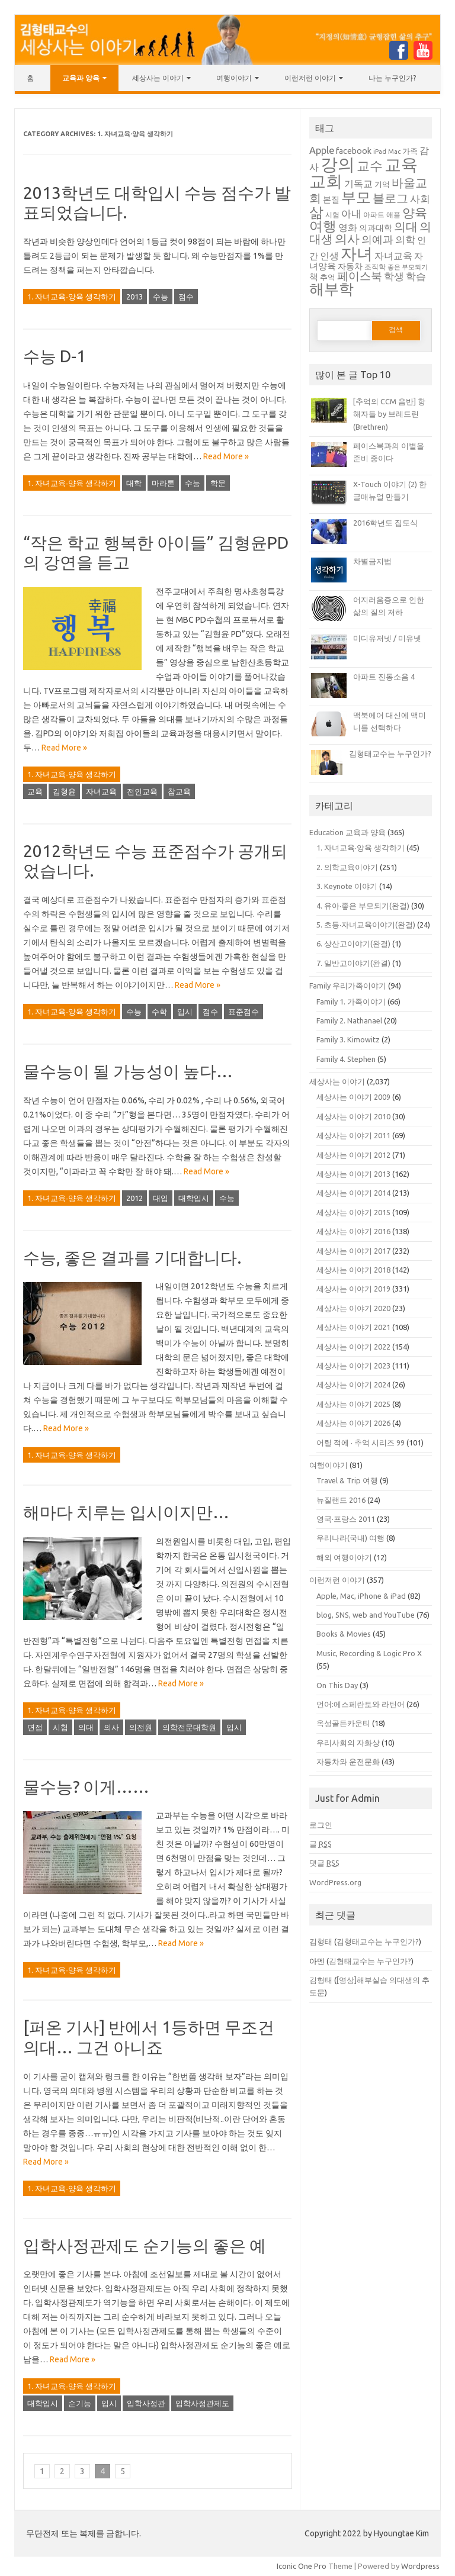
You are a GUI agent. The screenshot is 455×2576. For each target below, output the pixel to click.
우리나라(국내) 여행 (350, 1538)
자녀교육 (101, 791)
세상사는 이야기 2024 (353, 1384)
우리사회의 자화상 (348, 1742)
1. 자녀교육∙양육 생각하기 (71, 296)
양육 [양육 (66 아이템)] (414, 213)
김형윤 (64, 791)
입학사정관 (146, 2403)
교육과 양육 (81, 78)
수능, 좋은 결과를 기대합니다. (132, 1257)
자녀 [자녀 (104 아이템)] (357, 253)
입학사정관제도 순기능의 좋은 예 (144, 2245)
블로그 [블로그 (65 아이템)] (390, 198)
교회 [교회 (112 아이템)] (325, 181)
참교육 (179, 791)
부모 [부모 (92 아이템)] (356, 196)
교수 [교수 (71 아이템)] (370, 166)
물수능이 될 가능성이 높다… (128, 1071)
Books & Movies (343, 1634)
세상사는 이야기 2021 (353, 1327)
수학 (159, 1011)
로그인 (320, 1825)
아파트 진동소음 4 (384, 676)
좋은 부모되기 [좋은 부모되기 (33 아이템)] (407, 267)
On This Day (337, 1685)
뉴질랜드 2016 (341, 1500)
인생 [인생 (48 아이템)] (329, 255)
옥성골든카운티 (343, 1723)
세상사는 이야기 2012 (353, 1155)
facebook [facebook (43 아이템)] (353, 151)
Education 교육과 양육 (347, 832)
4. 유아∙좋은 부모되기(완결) (363, 905)
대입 (160, 1198)
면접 (35, 1727)
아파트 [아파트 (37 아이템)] (373, 214)
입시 (185, 1011)
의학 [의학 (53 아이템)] (405, 239)
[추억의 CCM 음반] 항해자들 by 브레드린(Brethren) (389, 414)
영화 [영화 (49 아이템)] (347, 227)
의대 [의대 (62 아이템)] (406, 226)
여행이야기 (234, 78)
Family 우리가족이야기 (347, 985)
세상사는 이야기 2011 (353, 1135)
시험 (60, 1727)
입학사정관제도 (202, 2403)
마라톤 (163, 483)
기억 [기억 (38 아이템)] (382, 184)
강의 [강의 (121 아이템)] (338, 164)
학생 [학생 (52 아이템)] (394, 276)
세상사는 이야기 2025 (353, 1404)
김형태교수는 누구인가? (390, 753)
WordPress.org (335, 1882)
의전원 (140, 1727)
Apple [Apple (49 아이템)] (321, 150)
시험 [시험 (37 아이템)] (332, 214)
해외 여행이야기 (344, 1557)
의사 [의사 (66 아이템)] (347, 239)
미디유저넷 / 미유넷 (387, 638)
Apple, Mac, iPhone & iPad (361, 1596)
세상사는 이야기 (158, 78)
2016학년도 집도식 (385, 523)
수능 (160, 296)
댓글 (324, 1863)
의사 (111, 1727)
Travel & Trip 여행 (347, 1480)
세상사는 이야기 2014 (353, 1193)
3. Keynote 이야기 (346, 886)
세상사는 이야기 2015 (353, 1212)
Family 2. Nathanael (349, 1020)
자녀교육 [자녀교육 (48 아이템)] (393, 255)
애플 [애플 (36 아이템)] (393, 214)
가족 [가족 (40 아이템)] (410, 151)
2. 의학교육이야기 (347, 867)
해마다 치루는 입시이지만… (126, 1512)
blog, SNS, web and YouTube (365, 1615)
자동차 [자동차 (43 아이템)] (350, 266)
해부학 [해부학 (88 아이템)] (331, 289)
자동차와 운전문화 (348, 1761)
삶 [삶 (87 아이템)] (316, 212)
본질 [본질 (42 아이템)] (331, 199)
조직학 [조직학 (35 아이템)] (375, 267)
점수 (186, 296)
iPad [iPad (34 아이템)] (379, 151)
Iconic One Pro (301, 2566)
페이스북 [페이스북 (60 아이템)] (359, 275)
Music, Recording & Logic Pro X (369, 1653)
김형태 (320, 1941)
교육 (35, 791)
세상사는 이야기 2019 (353, 1288)
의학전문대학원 (189, 1727)
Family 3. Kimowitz (348, 1039)
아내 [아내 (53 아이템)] (351, 213)
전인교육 (142, 791)
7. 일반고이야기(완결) (353, 963)
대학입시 (193, 1198)
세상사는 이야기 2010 (353, 1116)
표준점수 (243, 1011)
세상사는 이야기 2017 (353, 1251)
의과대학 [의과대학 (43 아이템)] (375, 228)
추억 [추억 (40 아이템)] (327, 277)
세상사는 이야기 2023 (353, 1365)
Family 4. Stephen (346, 1059)
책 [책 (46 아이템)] (313, 277)
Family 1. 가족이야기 (351, 1001)
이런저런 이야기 (310, 78)
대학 (134, 483)
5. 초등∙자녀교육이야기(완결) (366, 924)
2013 (134, 296)
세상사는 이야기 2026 (353, 1423)
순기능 (79, 2403)
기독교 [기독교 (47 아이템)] (358, 183)
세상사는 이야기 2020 (353, 1308)
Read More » (226, 456)
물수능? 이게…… (86, 1787)
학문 (218, 483)
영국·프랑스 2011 (345, 1519)
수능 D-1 (54, 356)
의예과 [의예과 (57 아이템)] (377, 239)
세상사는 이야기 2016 (353, 1231)
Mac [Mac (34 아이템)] (394, 151)
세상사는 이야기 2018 (353, 1270)
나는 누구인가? (392, 78)
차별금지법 (372, 561)
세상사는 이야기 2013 (353, 1174)
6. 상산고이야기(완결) (353, 943)
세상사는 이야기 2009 (353, 1097)
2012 (134, 1198)
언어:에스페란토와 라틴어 (360, 1704)
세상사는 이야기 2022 (353, 1346)
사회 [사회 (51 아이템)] (420, 198)
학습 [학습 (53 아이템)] (416, 276)
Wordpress (420, 2566)
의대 (86, 1727)
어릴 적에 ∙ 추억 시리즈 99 (360, 1442)
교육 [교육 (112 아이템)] (401, 164)
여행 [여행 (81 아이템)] (323, 225)
